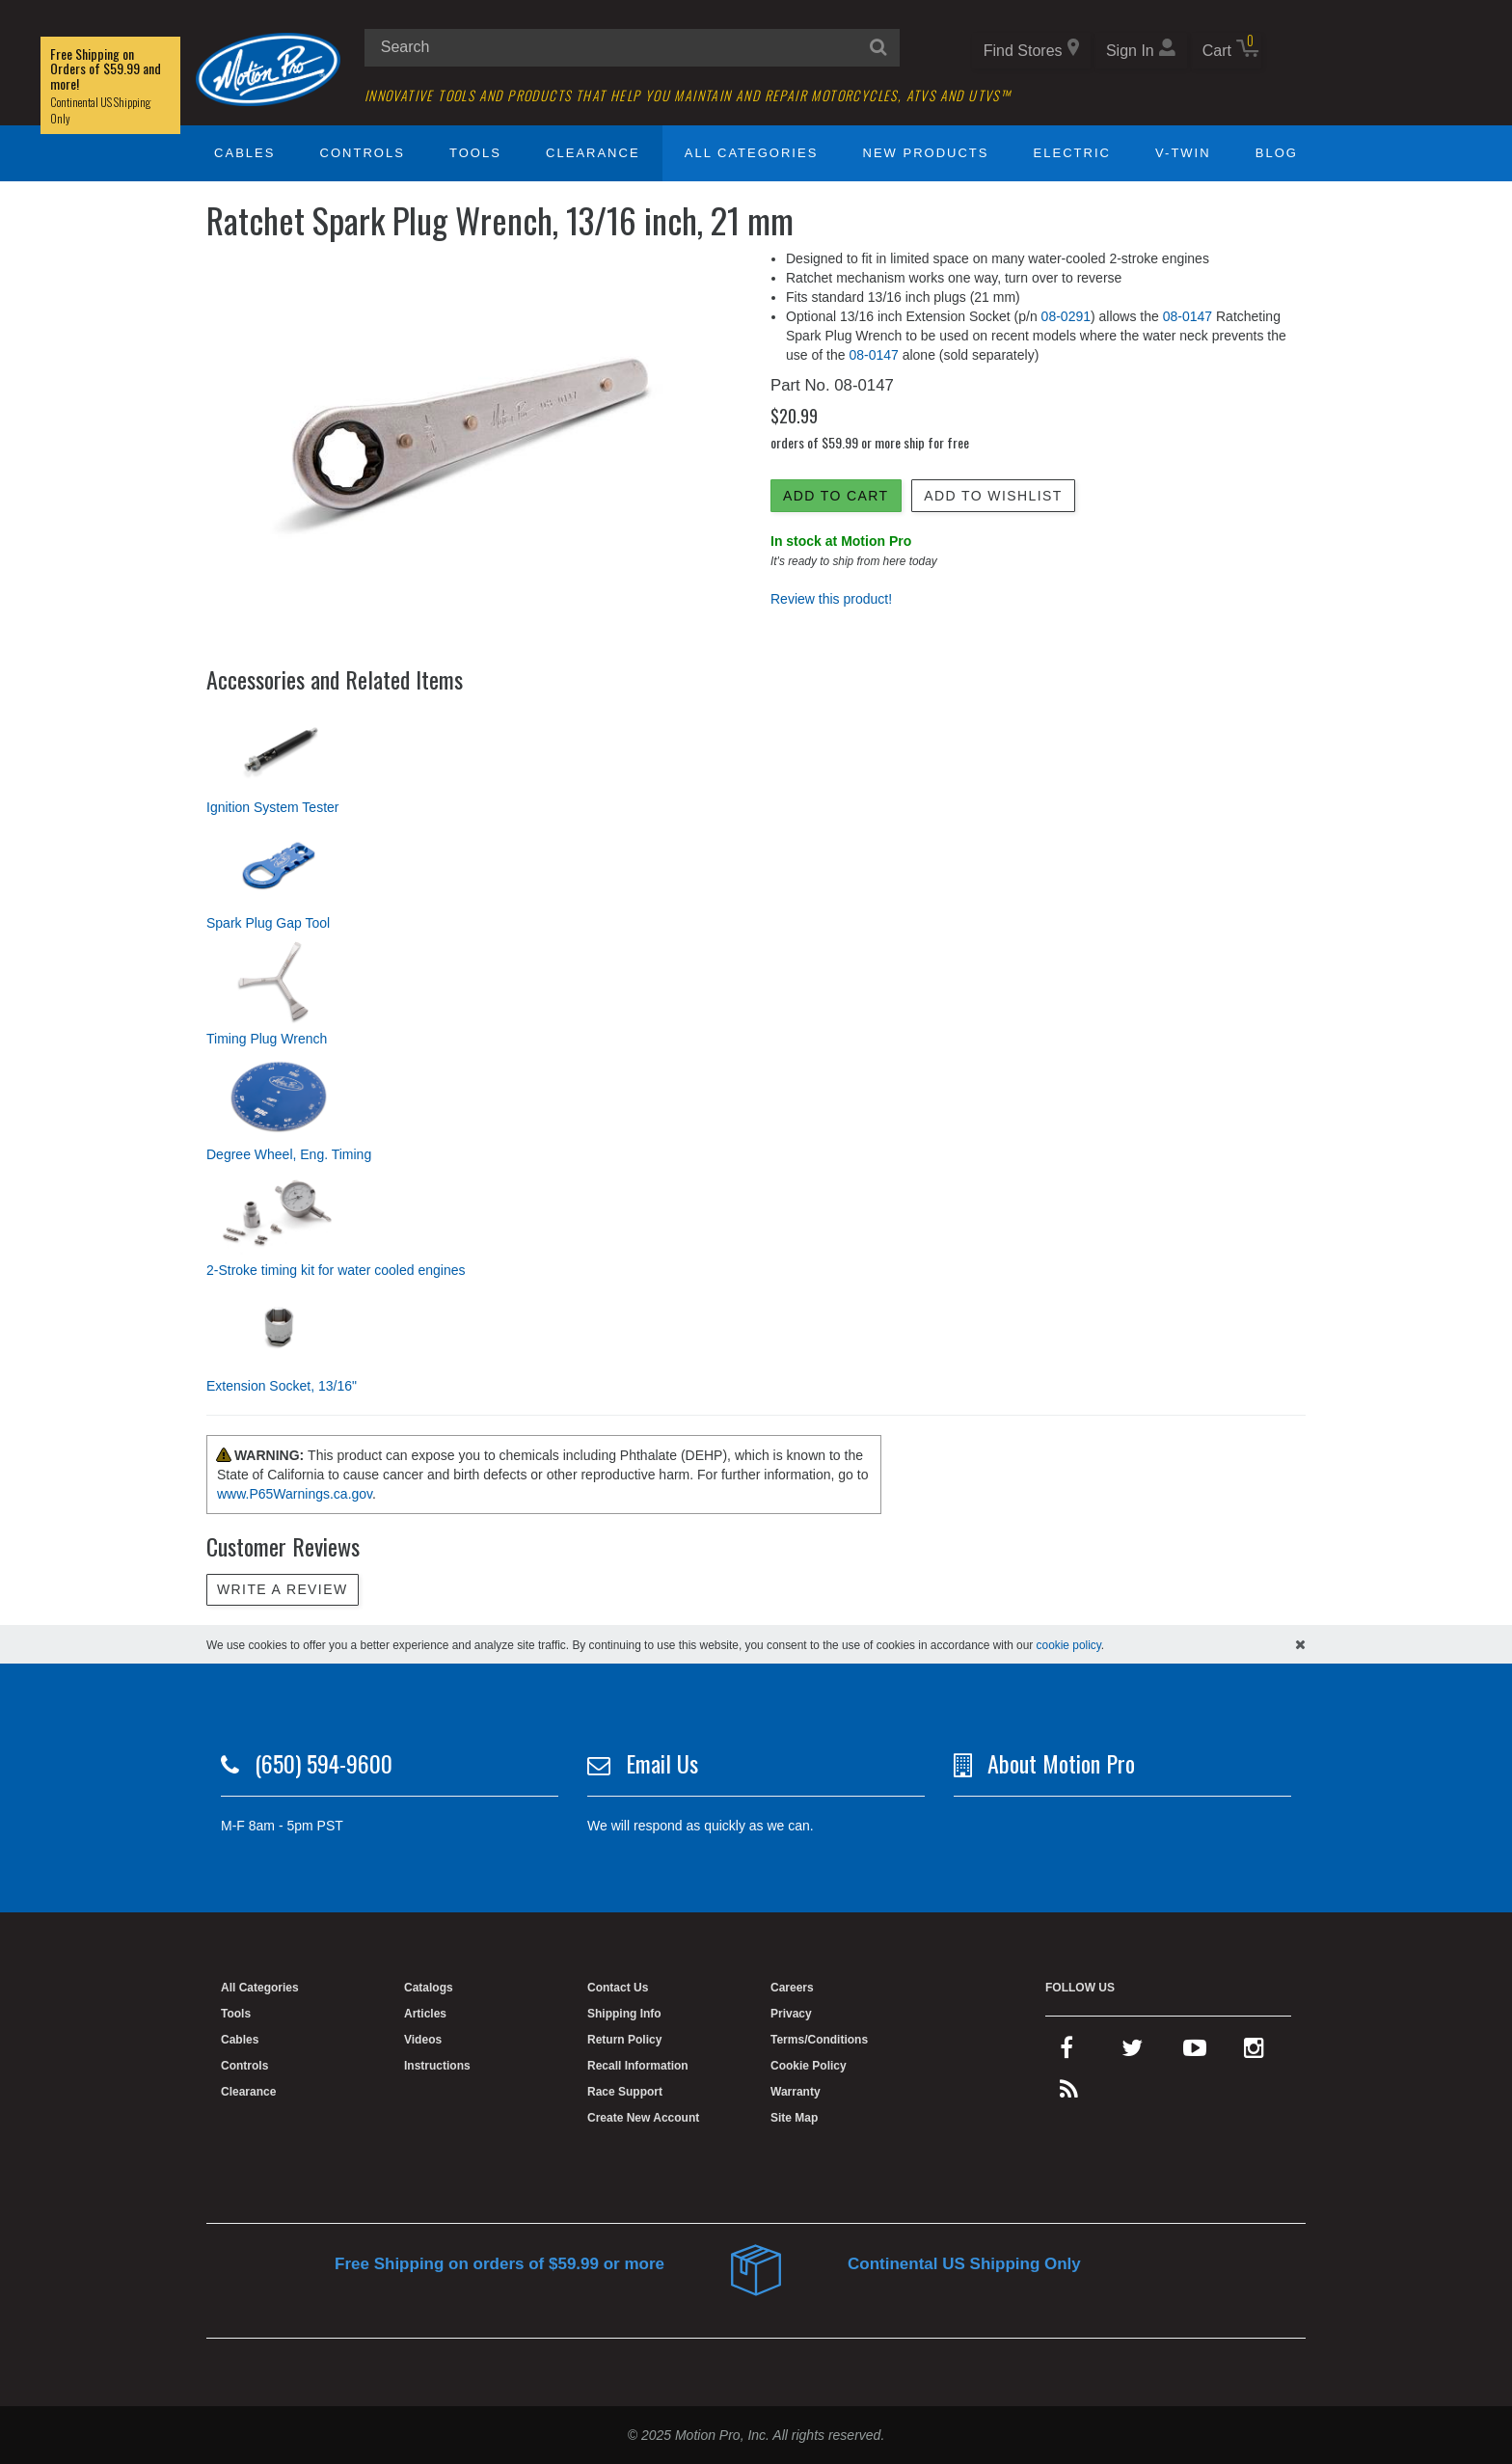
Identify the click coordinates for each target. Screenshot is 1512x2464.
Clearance (592, 153)
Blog (1277, 153)
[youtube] (1194, 2052)
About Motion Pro (1061, 1763)
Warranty (795, 2091)
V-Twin (1183, 153)
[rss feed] (1069, 2093)
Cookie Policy (808, 2065)
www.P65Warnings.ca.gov (294, 1494)
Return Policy (624, 2039)
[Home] (268, 68)
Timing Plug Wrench (266, 1038)
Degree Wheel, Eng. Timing (288, 1154)
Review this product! (831, 599)
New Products (926, 153)
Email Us (662, 1763)
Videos (423, 2039)
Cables (244, 153)
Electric (1072, 153)
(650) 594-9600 (323, 1763)
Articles (425, 2013)
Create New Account (643, 2118)
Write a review (282, 1589)
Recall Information (637, 2065)
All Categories (752, 153)
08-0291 (1066, 316)
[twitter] (1132, 2052)
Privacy (791, 2013)
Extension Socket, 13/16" (281, 1386)
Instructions (437, 2065)
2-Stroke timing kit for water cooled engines (335, 1270)
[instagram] (1254, 2052)
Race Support (624, 2091)
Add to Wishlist (993, 495)
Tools (475, 153)
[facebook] (1066, 2052)
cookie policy (1069, 1645)
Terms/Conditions (819, 2039)
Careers (792, 1987)
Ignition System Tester (272, 807)
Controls (362, 153)
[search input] (632, 48)
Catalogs (428, 1987)
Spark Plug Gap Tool (268, 923)
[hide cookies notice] (1300, 1644)
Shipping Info (624, 2013)
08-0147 (1187, 316)
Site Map (794, 2118)
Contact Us (617, 1987)
